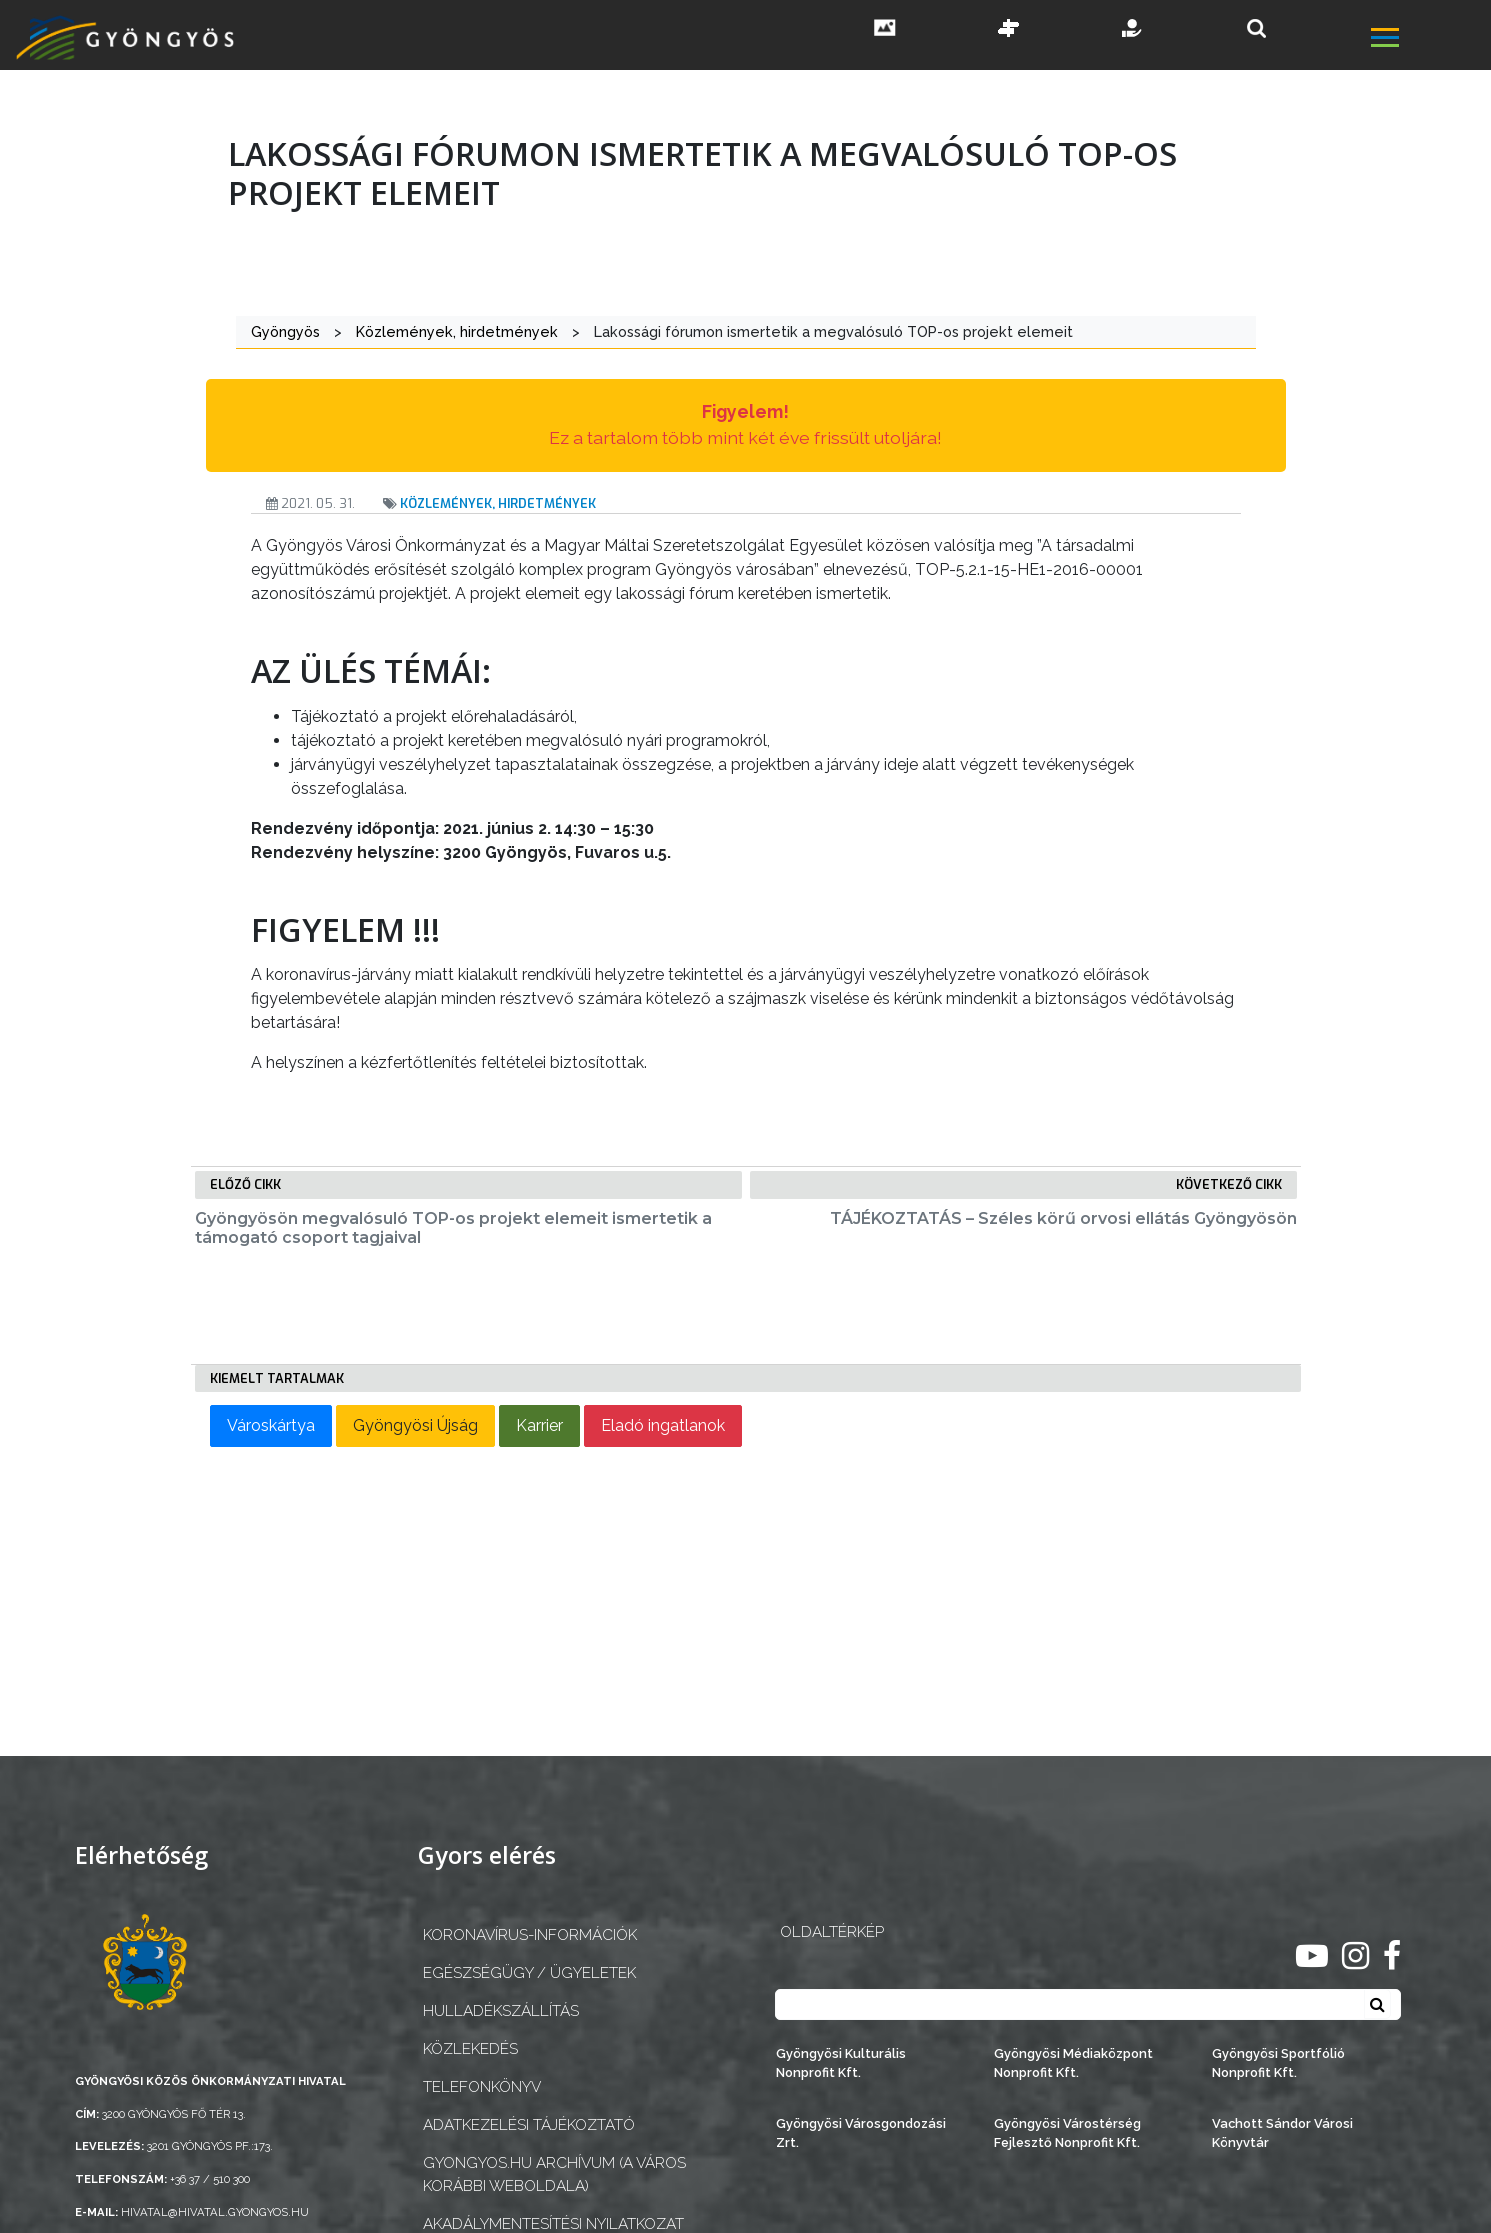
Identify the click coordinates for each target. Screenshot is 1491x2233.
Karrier (539, 1425)
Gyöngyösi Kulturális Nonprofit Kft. (841, 2063)
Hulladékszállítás (501, 2011)
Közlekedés (470, 2049)
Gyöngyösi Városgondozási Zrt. (861, 2133)
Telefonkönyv (482, 2087)
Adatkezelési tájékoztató (529, 2125)
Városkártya (271, 1425)
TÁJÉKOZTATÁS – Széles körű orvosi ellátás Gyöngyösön (1063, 1218)
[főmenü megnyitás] (1429, 40)
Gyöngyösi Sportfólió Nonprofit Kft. (1278, 2063)
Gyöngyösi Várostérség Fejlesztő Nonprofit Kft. (1067, 2133)
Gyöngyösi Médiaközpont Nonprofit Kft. (1073, 2063)
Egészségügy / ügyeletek (529, 1973)
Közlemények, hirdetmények (498, 503)
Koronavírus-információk (530, 1935)
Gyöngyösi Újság (415, 1425)
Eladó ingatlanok (663, 1425)
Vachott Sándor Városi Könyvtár (1282, 2133)
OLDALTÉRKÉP (832, 1932)
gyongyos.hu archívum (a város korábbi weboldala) (554, 2174)
